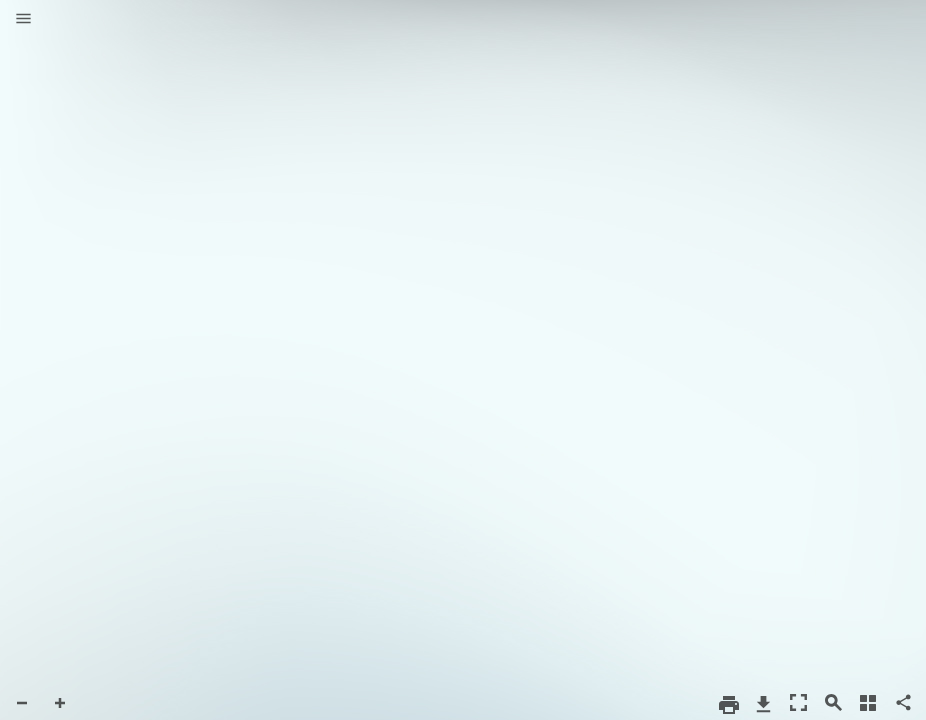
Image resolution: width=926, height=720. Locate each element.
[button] (23, 20)
